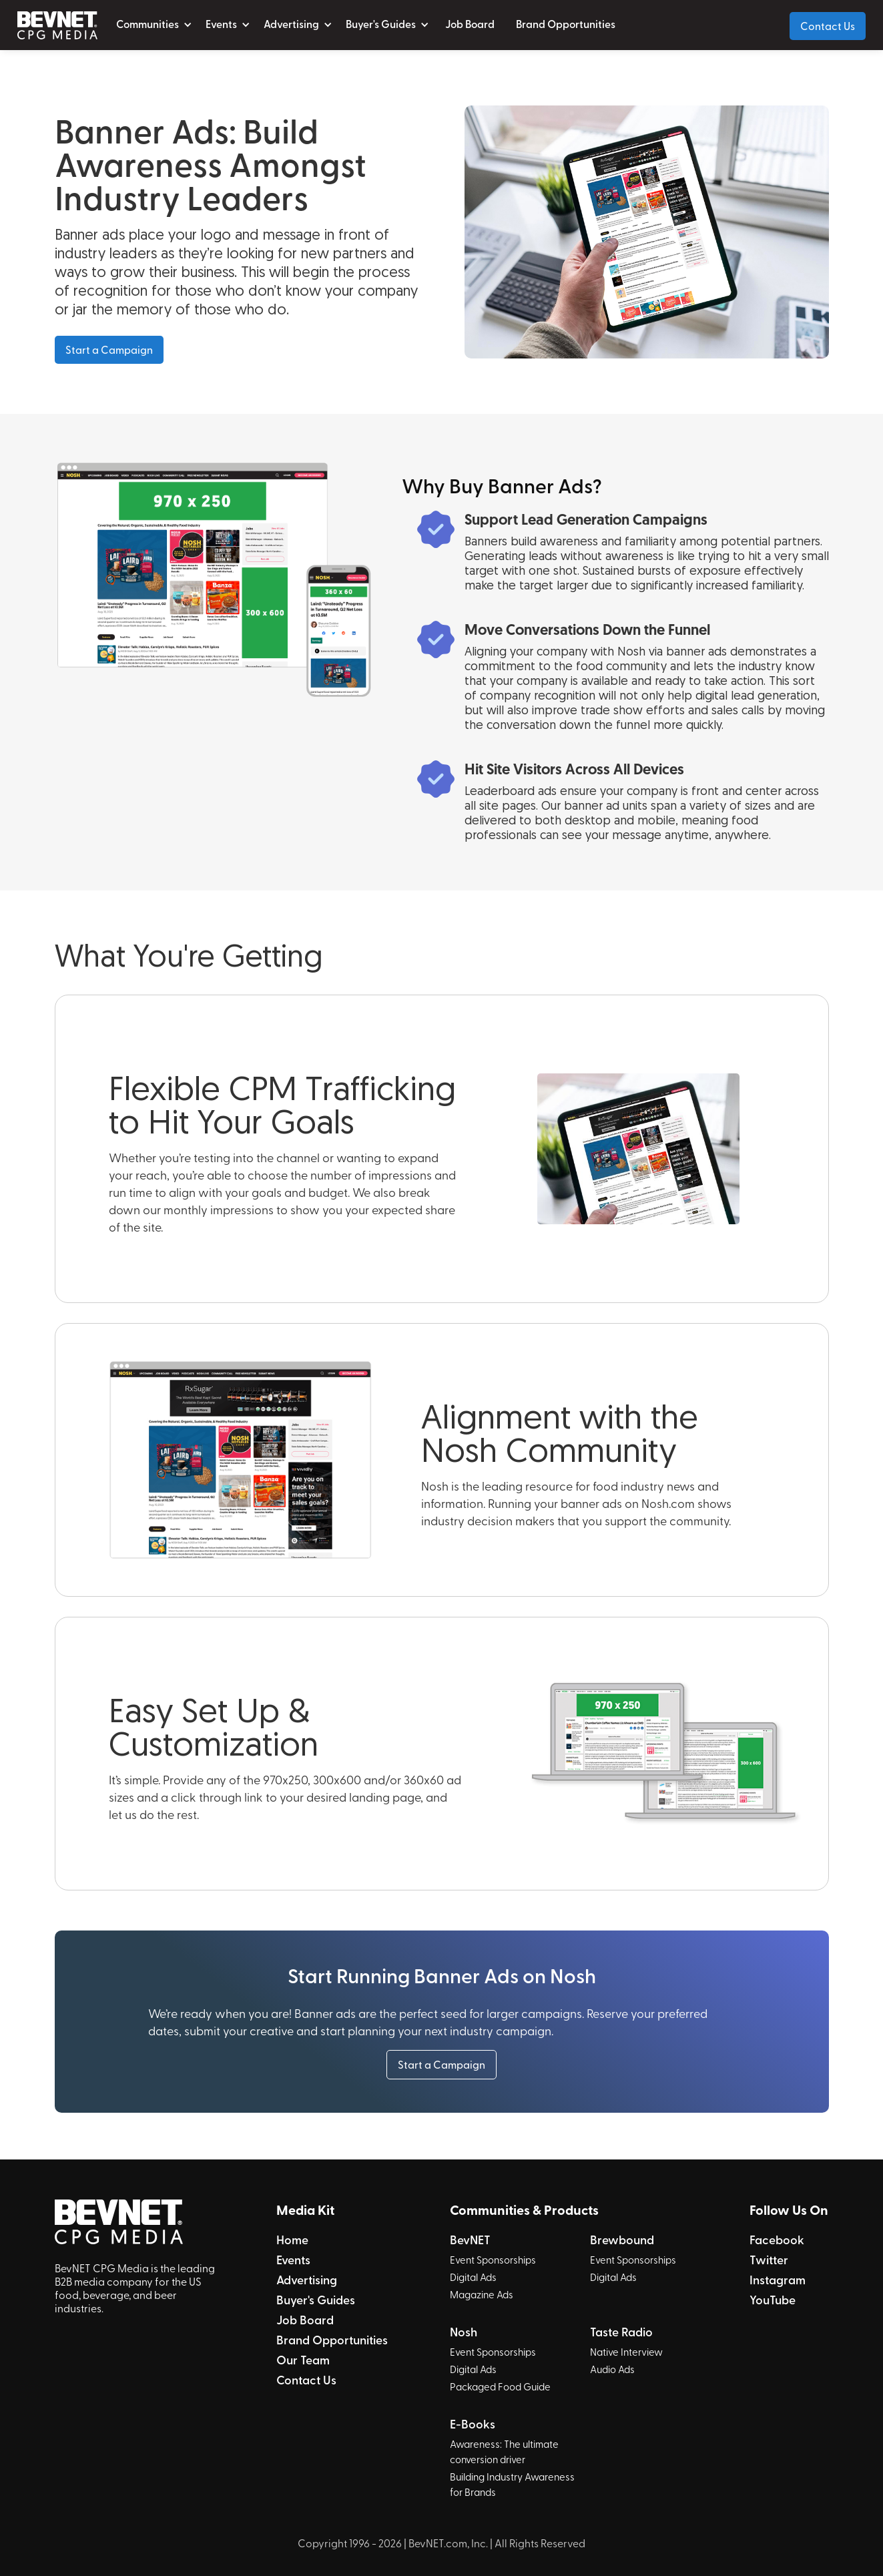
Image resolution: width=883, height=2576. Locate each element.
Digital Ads (473, 2277)
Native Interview (626, 2351)
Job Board (470, 23)
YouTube (773, 2299)
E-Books (472, 2423)
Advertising (306, 2279)
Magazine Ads (481, 2294)
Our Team (303, 2359)
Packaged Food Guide (500, 2386)
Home (292, 2239)
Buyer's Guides (315, 2299)
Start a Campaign (109, 349)
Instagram (778, 2279)
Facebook (777, 2239)
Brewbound (622, 2239)
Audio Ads (612, 2369)
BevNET (470, 2239)
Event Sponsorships (493, 2259)
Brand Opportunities (565, 23)
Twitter (769, 2259)
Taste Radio (621, 2331)
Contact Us (827, 25)
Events (293, 2259)
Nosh (463, 2331)
